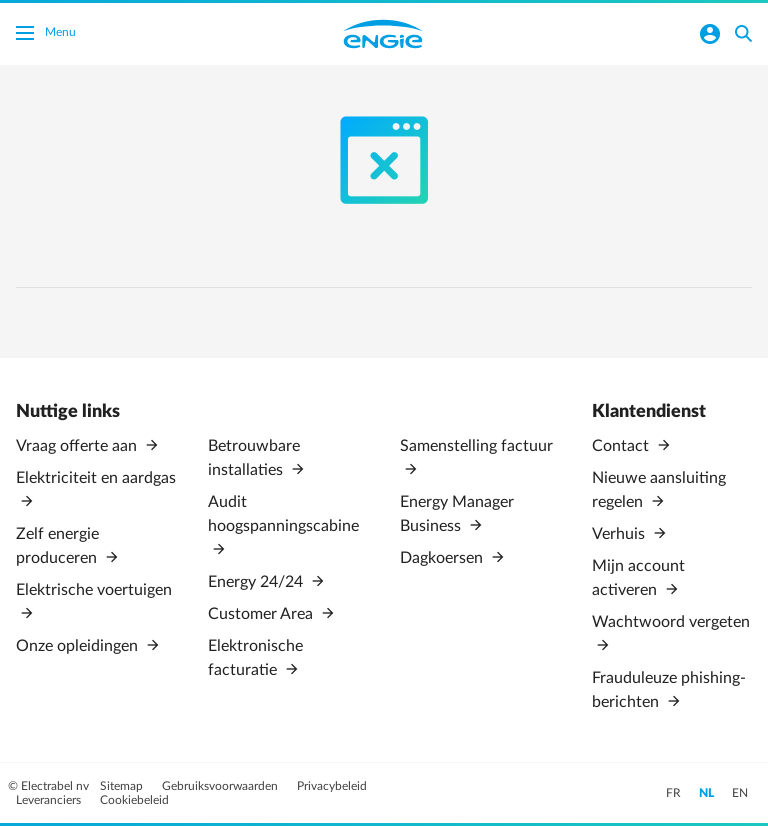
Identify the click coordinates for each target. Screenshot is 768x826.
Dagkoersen (443, 558)
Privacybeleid (332, 786)
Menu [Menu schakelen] (46, 35)
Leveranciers (50, 800)
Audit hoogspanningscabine (283, 514)
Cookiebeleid (134, 800)
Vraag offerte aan (78, 446)
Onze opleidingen (79, 646)
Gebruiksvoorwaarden (221, 786)
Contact (622, 446)
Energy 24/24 (257, 582)
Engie (383, 34)
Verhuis (620, 534)
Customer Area (262, 614)
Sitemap (123, 786)
